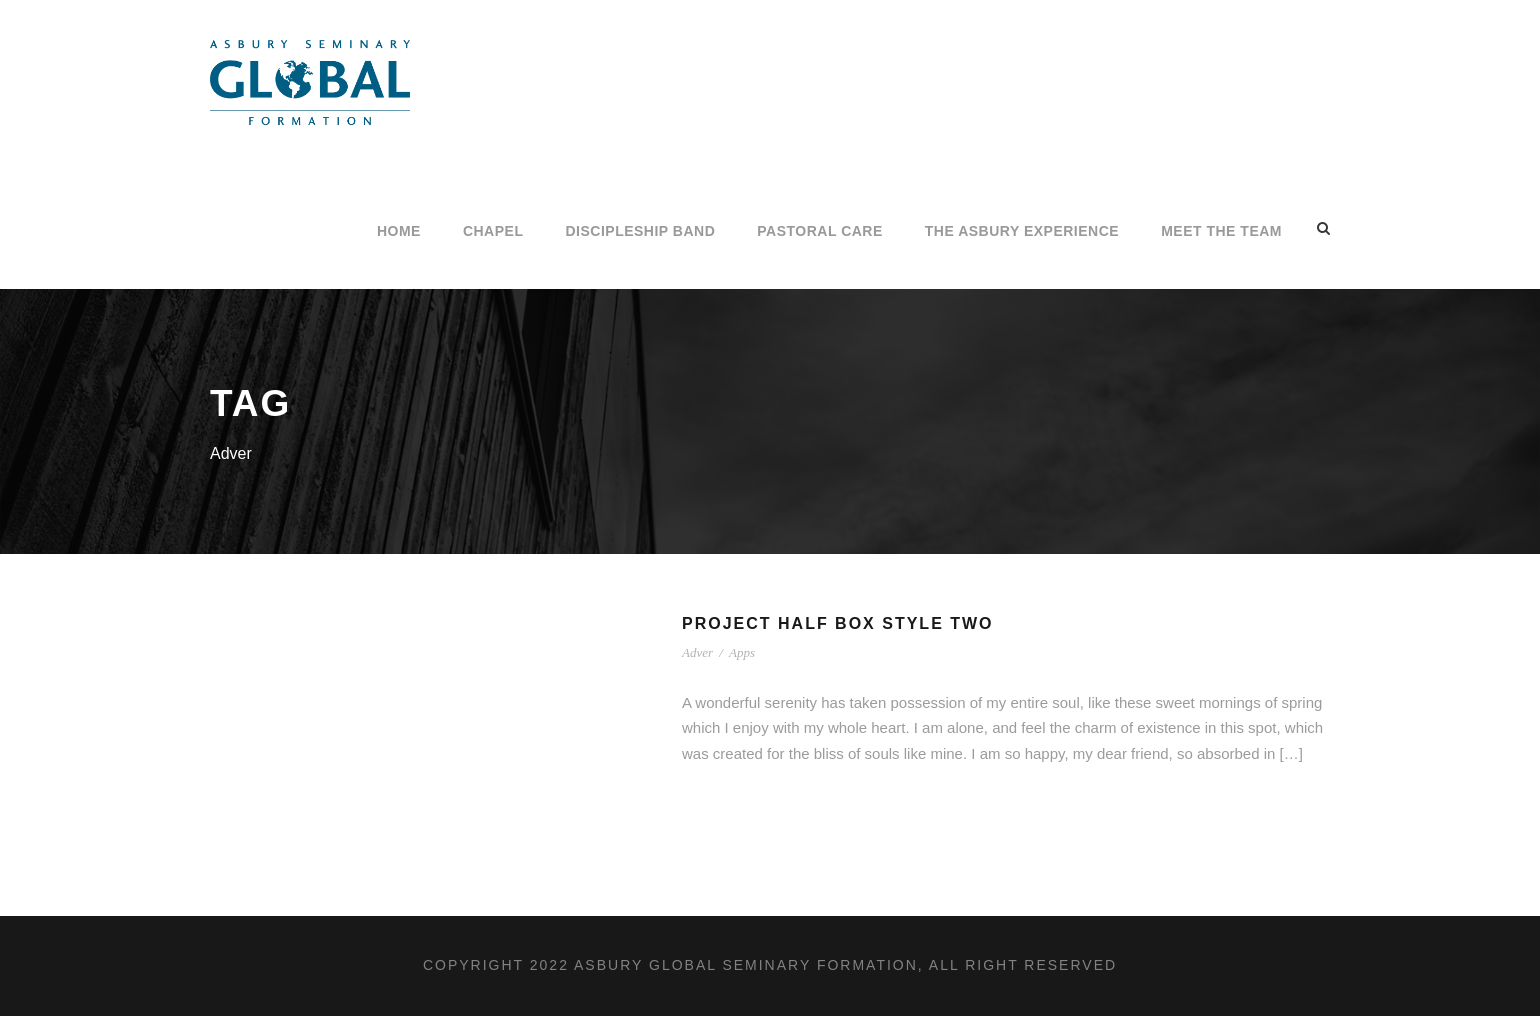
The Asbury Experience (1022, 231)
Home (399, 231)
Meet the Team (1221, 231)
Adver (697, 652)
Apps (742, 652)
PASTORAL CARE (820, 231)
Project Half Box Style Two (838, 623)
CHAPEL (493, 231)
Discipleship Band (640, 231)
